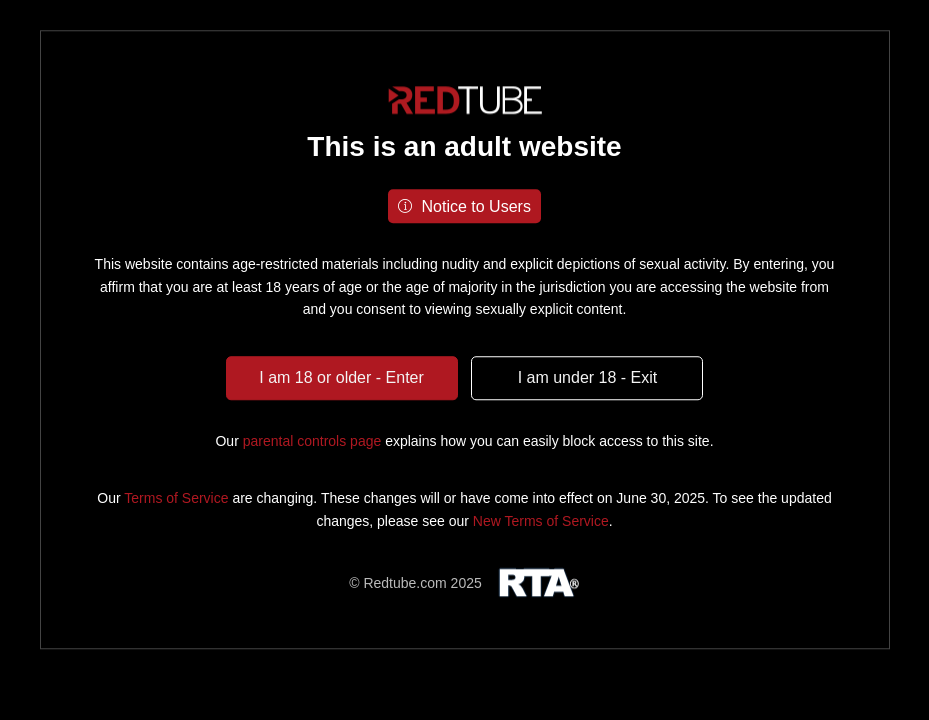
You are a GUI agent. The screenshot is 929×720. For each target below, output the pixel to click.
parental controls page (312, 441)
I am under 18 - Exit (588, 377)
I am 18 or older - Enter (341, 377)
